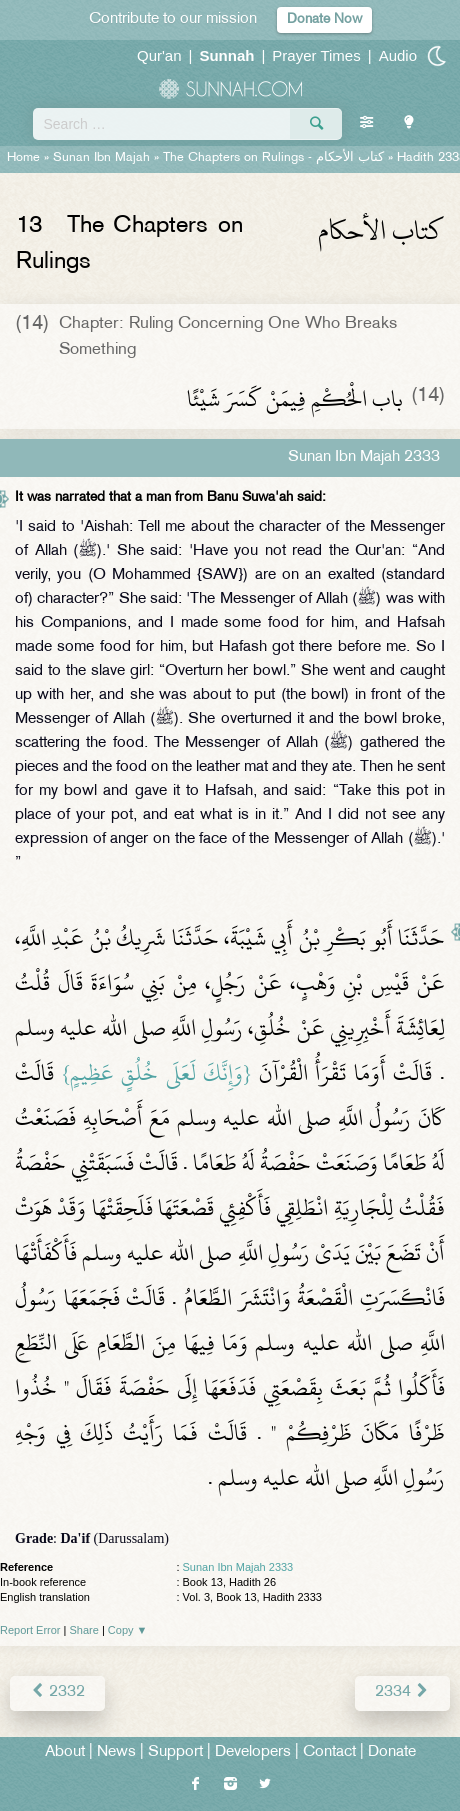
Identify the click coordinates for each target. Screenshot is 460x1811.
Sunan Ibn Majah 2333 (238, 1567)
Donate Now (324, 19)
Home (23, 158)
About (65, 1752)
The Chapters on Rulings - (275, 158)
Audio (398, 55)
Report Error (30, 1630)
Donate (392, 1752)
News (116, 1752)
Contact (329, 1752)
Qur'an (159, 55)
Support (175, 1752)
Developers (253, 1752)
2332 (57, 1692)
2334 (402, 1692)
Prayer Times (316, 55)
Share (84, 1630)
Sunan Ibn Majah (101, 158)
